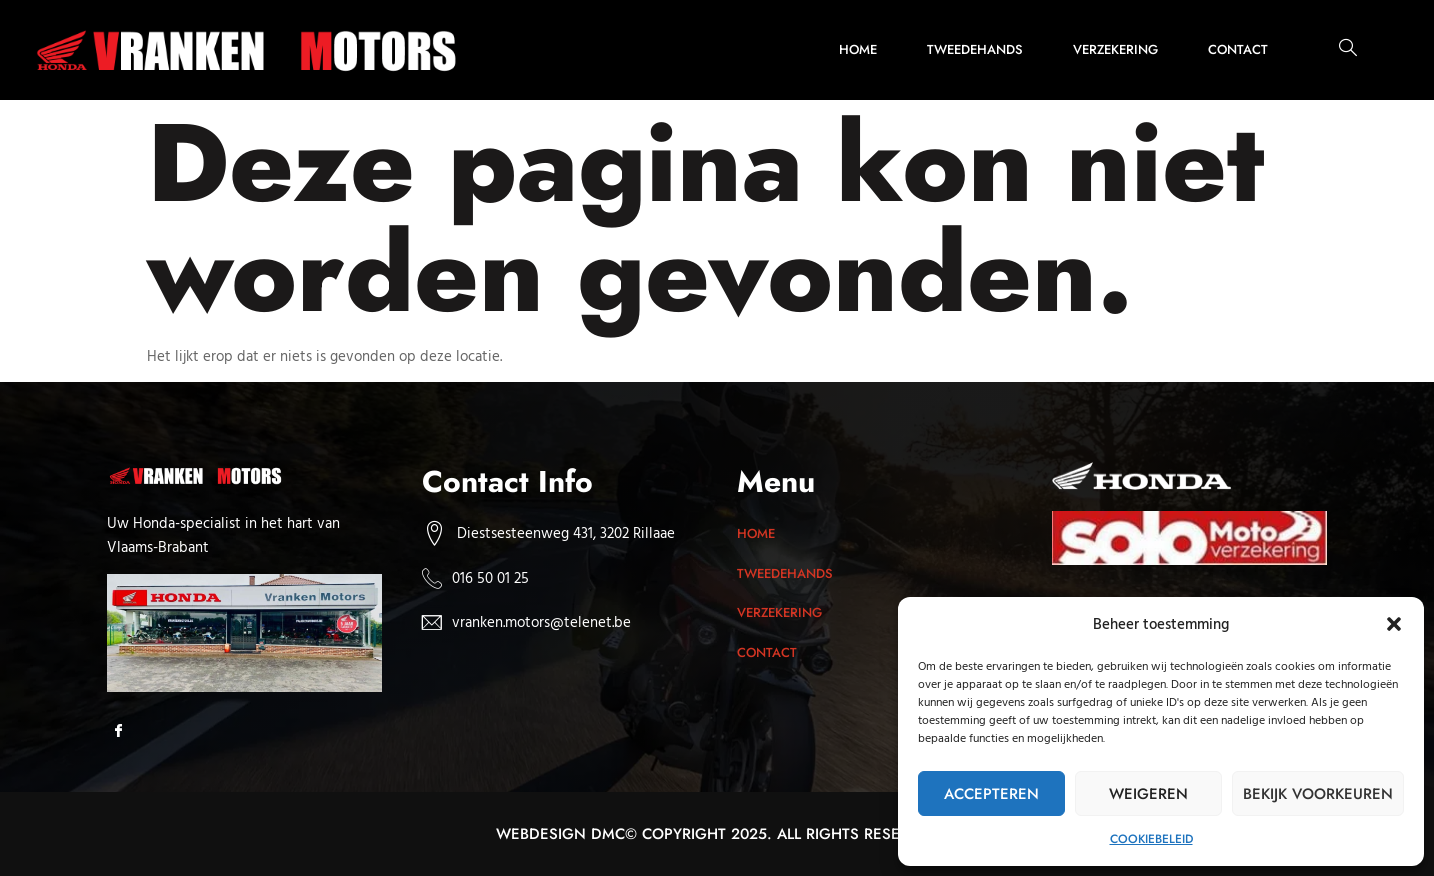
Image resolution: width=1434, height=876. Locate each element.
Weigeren (1148, 794)
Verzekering (1115, 49)
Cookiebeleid (1151, 839)
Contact (1238, 49)
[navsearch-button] (1338, 50)
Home (858, 49)
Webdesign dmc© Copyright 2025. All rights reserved (717, 834)
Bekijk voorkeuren (1318, 794)
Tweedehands (975, 49)
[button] (1394, 624)
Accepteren (991, 794)
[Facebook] (124, 732)
